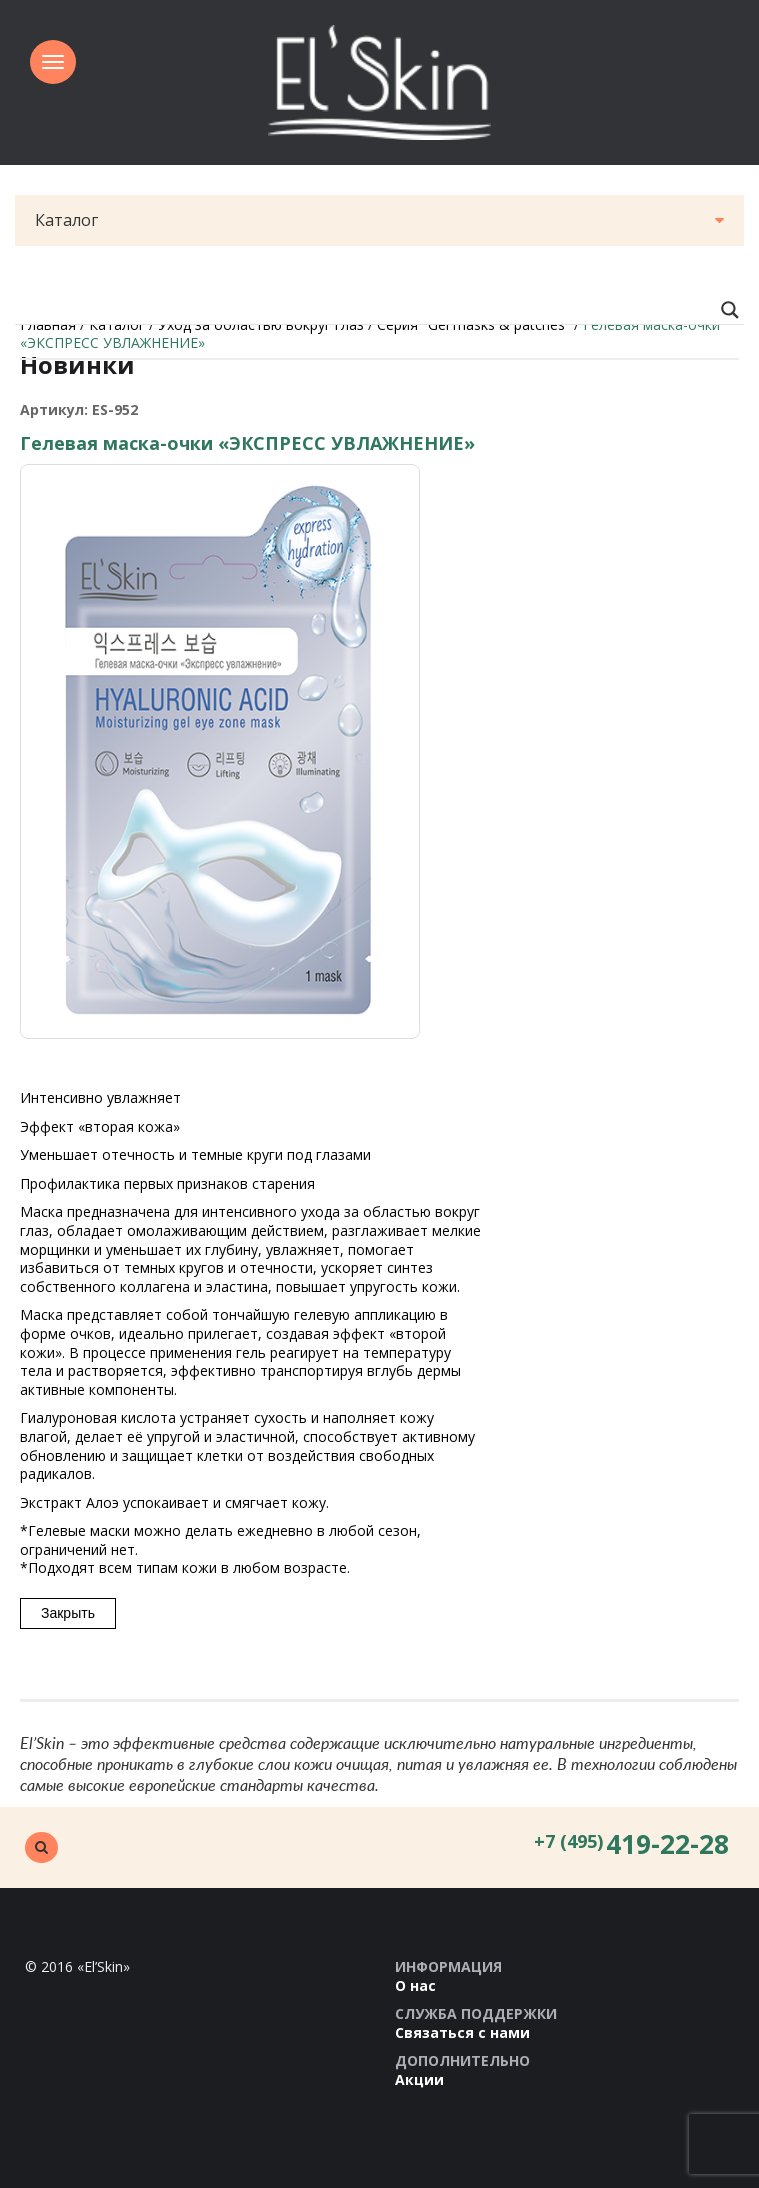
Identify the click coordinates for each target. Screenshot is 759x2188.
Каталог (379, 220)
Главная (48, 324)
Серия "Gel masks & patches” (473, 324)
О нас (415, 1985)
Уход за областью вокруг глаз (261, 324)
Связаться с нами (462, 2032)
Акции (419, 2079)
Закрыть (68, 1613)
